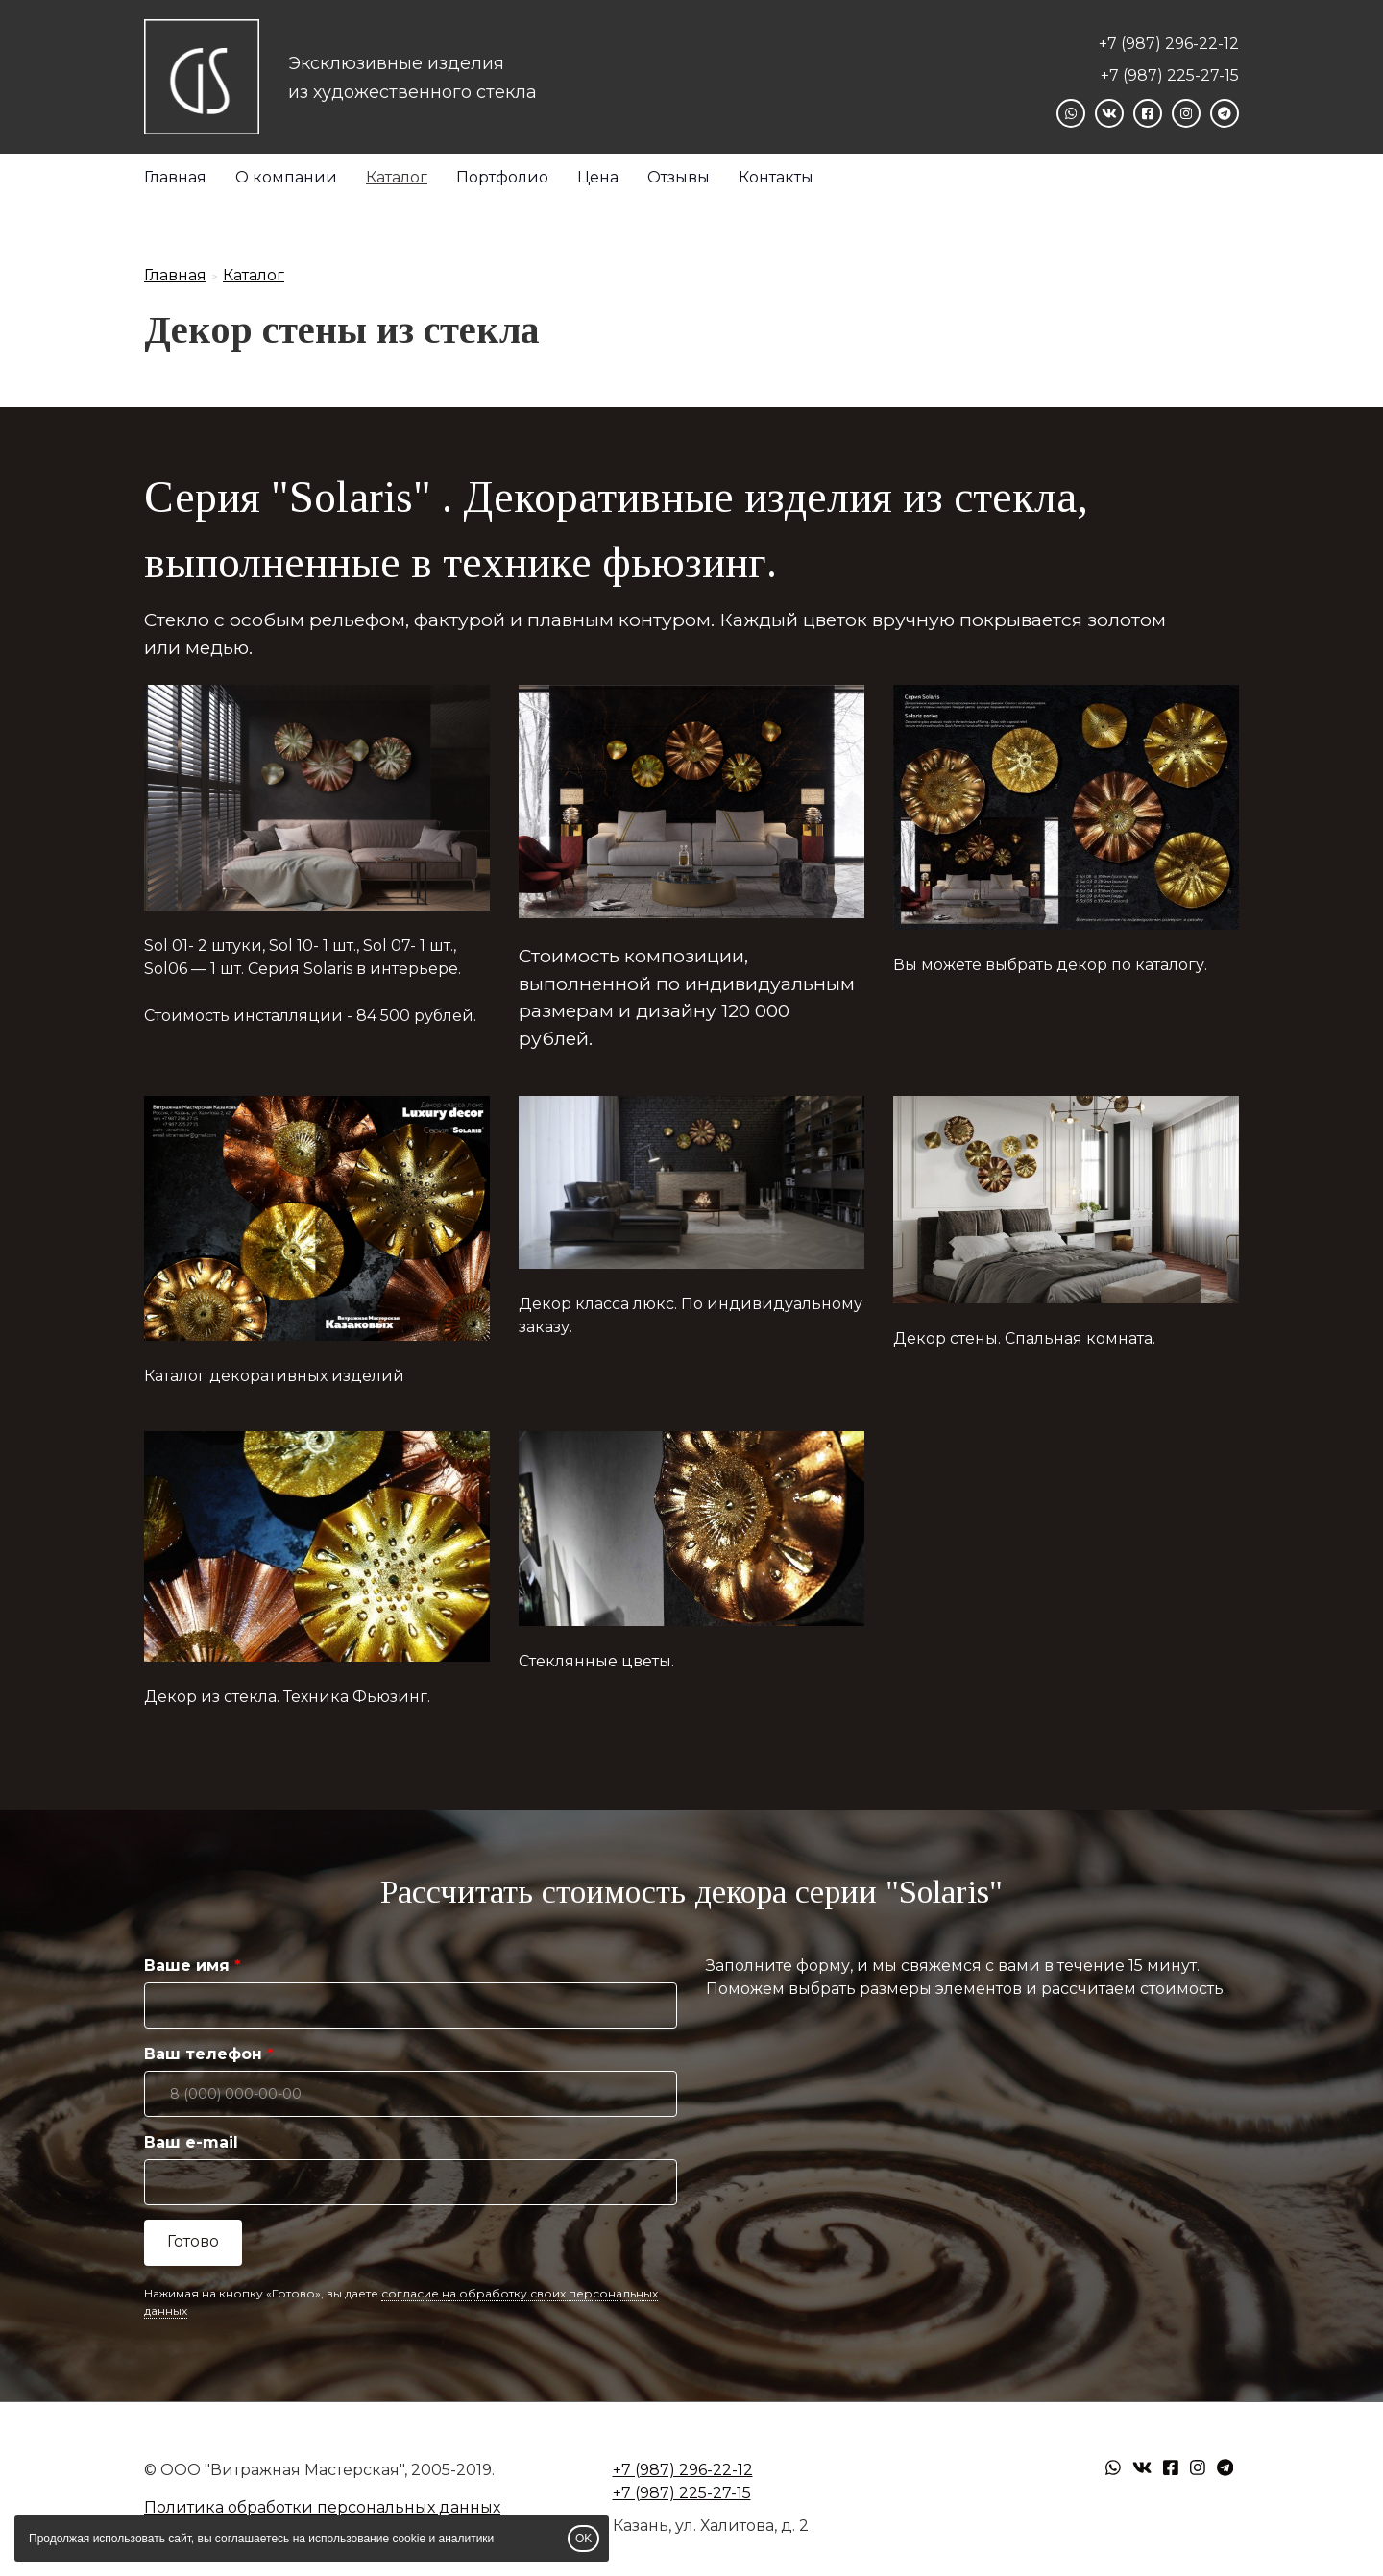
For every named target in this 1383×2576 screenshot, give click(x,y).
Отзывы (678, 177)
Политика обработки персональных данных (322, 2507)
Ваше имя (187, 1965)
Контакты (776, 177)
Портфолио (502, 177)
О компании (286, 177)
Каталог (396, 177)
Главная (175, 177)
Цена (598, 177)
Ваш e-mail (191, 2142)
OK (583, 2538)
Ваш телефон (203, 2054)
